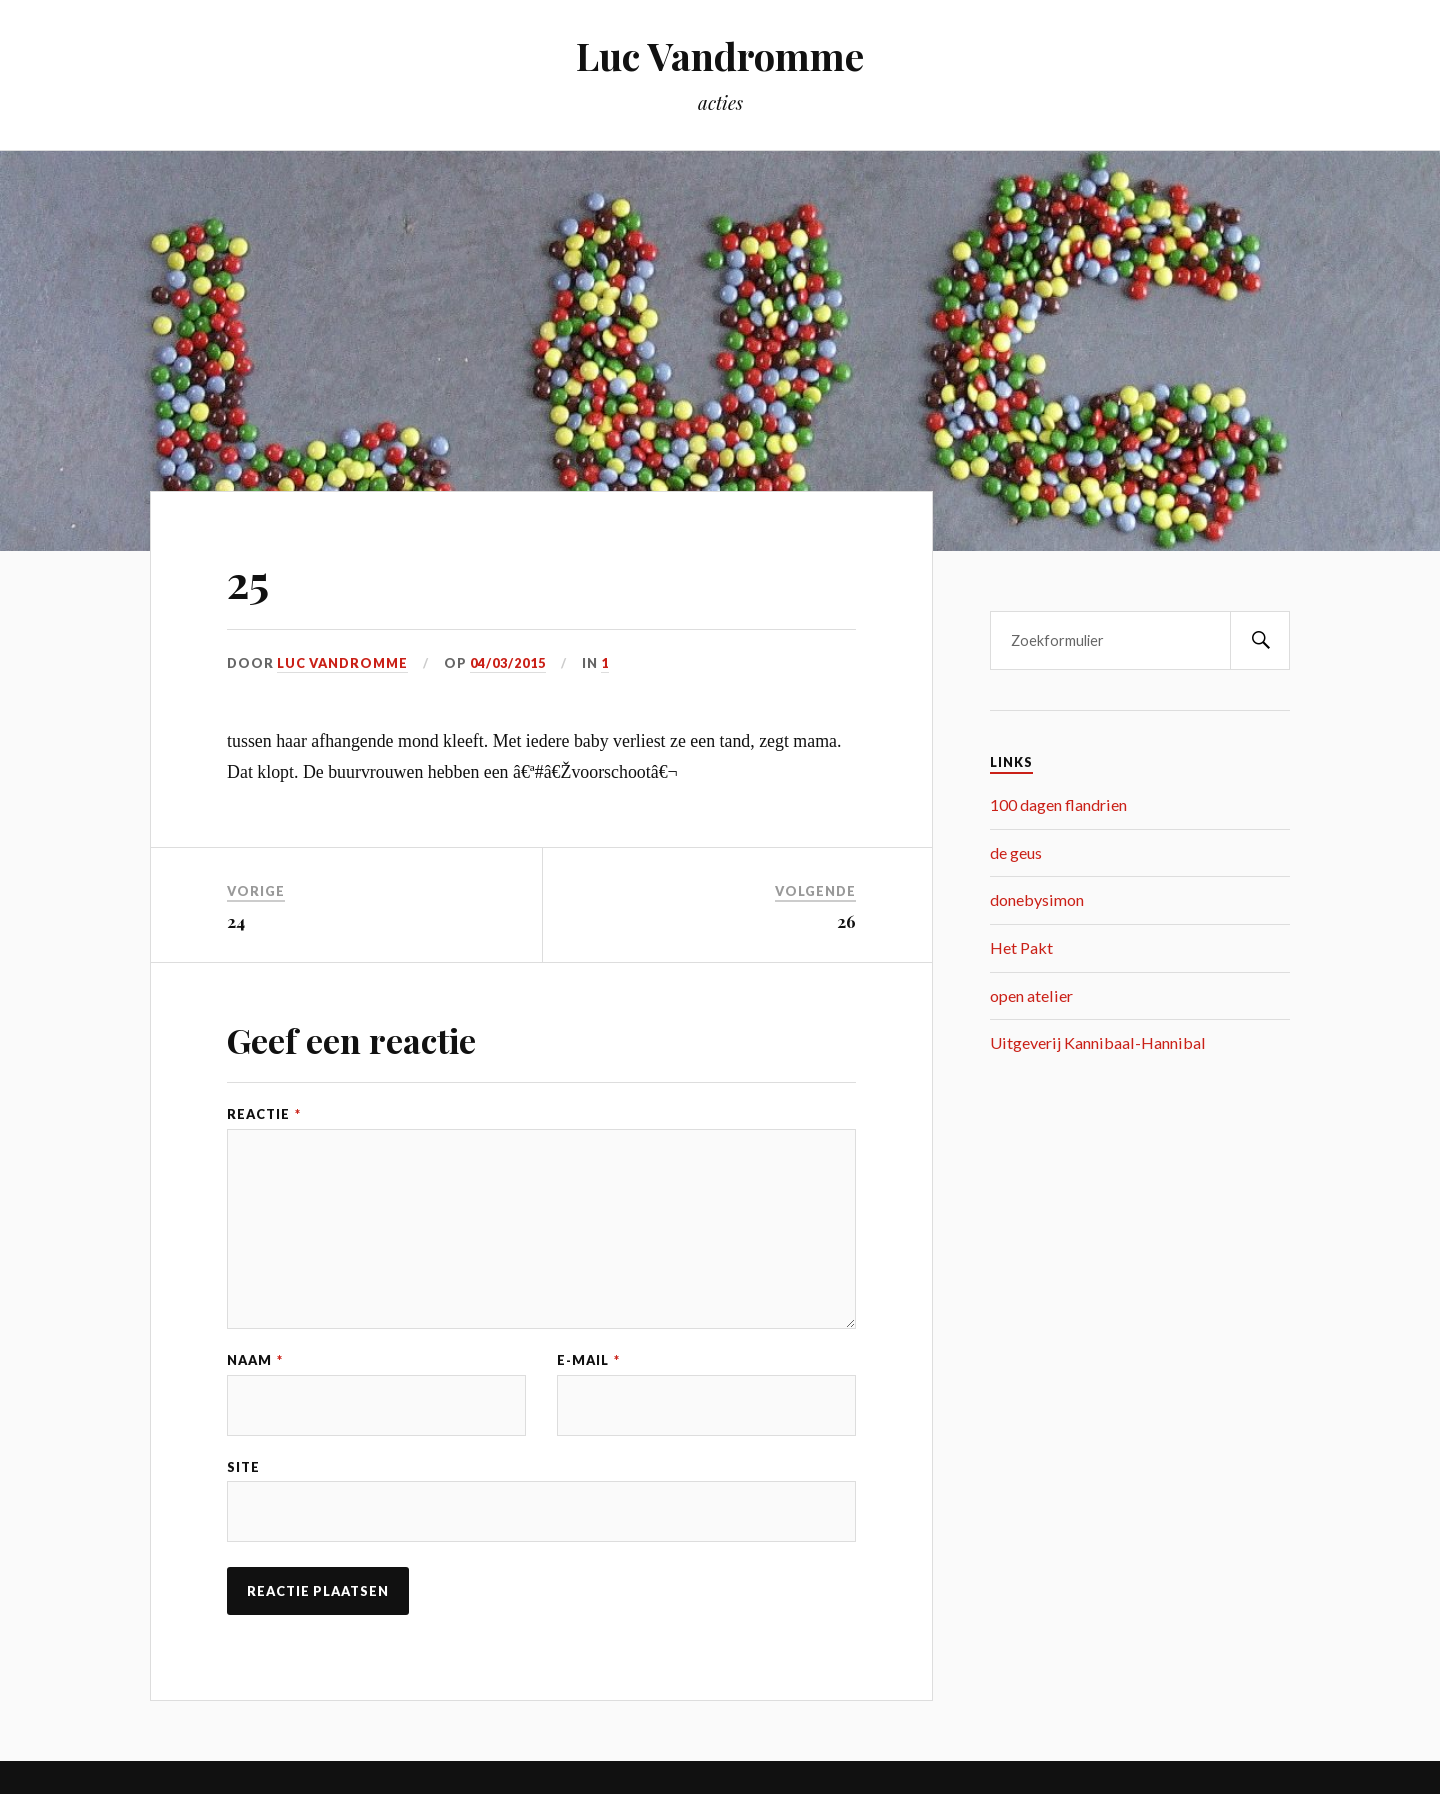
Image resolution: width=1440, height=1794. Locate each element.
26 (846, 921)
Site (243, 1467)
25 (248, 580)
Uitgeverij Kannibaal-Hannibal (1098, 1042)
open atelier (1031, 995)
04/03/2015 (508, 663)
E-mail (588, 1360)
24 (236, 921)
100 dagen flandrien (1058, 804)
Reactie (264, 1114)
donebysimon (1037, 899)
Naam (255, 1360)
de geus (1016, 852)
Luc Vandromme (720, 55)
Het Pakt (1021, 947)
